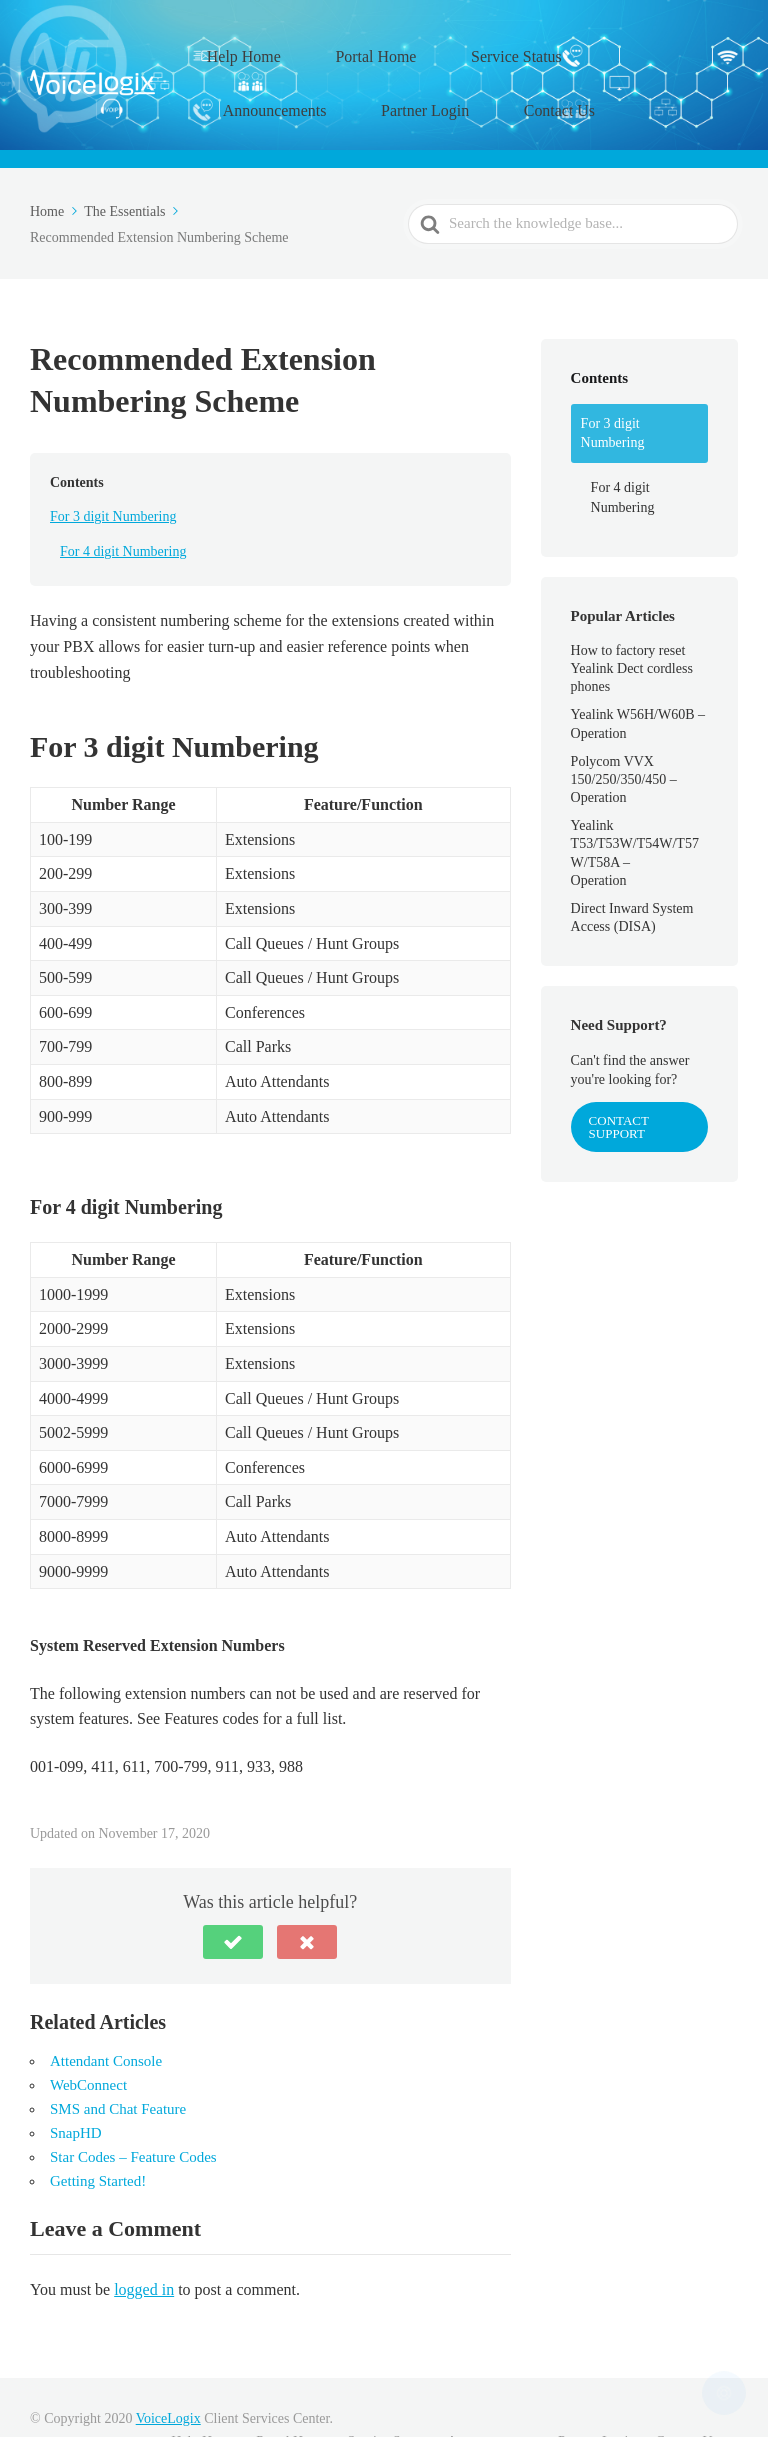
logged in (144, 2242)
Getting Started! (98, 2135)
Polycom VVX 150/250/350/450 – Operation (624, 733)
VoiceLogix (168, 2372)
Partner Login (277, 76)
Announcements (595, 45)
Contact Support (619, 1081)
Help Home (255, 45)
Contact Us (384, 76)
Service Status (472, 45)
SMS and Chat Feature (118, 2063)
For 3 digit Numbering (113, 470)
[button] (233, 1896)
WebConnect (88, 2039)
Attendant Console (106, 2015)
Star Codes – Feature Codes (133, 2111)
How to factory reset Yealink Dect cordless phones (632, 622)
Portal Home (360, 45)
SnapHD (76, 2087)
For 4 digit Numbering (123, 505)
